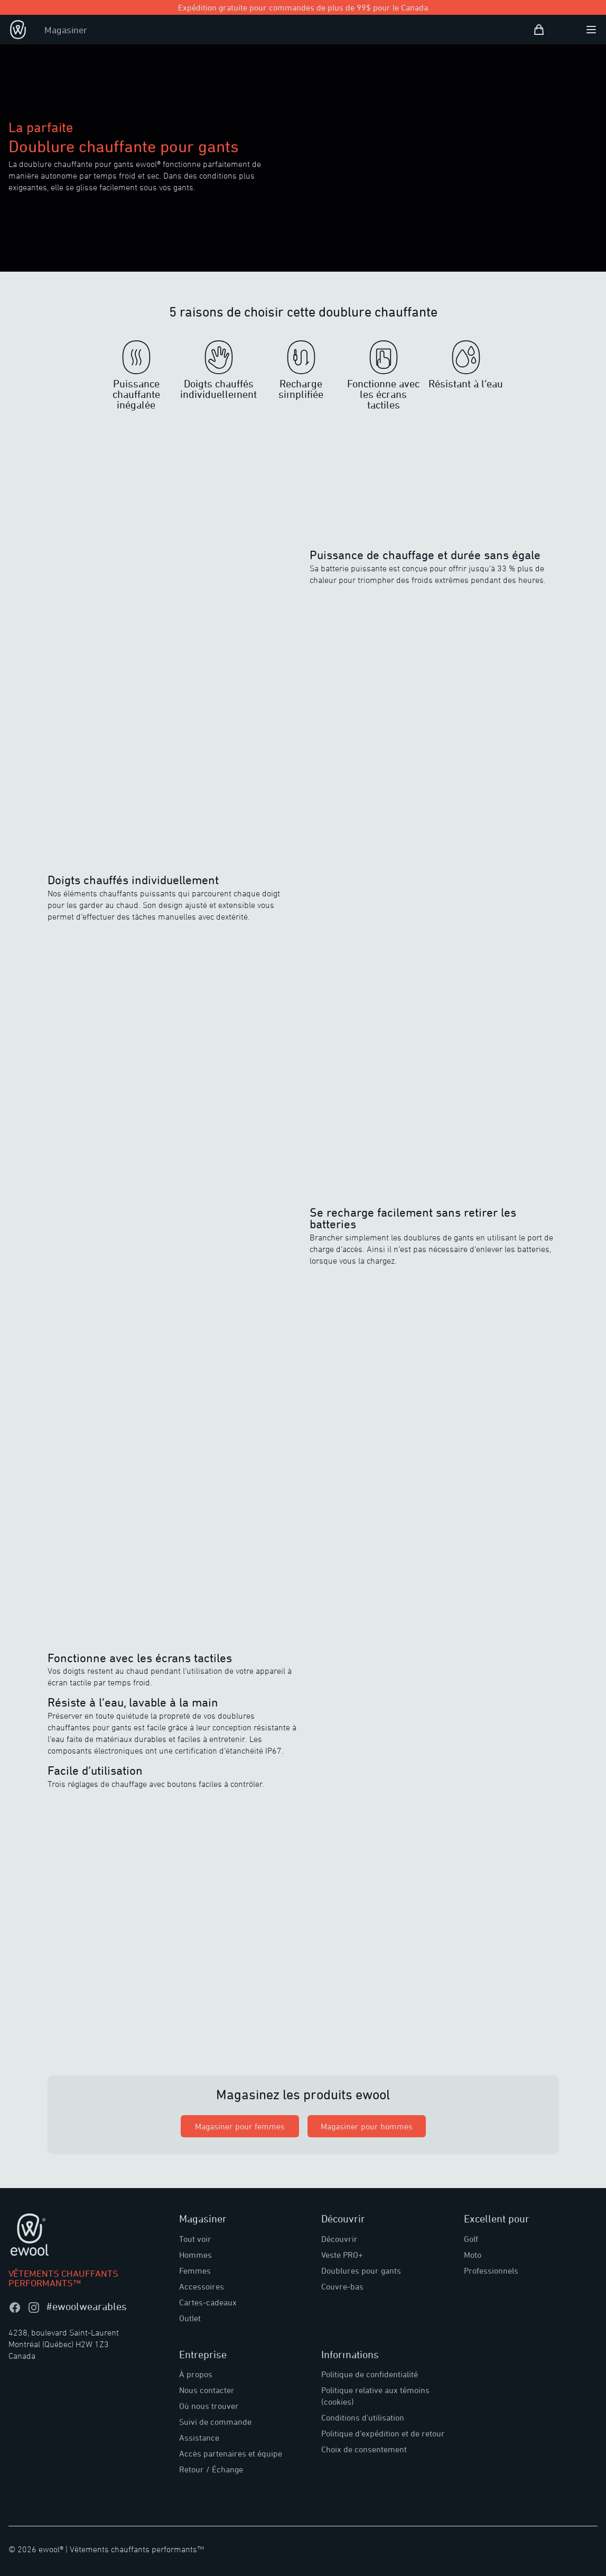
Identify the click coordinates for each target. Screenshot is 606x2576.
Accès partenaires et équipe (230, 2453)
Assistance (199, 2437)
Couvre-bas (342, 2286)
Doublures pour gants (361, 2270)
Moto (472, 2254)
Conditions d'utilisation (362, 2417)
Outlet (190, 2318)
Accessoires (201, 2286)
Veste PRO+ (342, 2254)
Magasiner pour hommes (367, 2126)
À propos (195, 2374)
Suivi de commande (215, 2421)
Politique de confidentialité (369, 2374)
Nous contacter (207, 2390)
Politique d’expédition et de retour (383, 2433)
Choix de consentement (364, 2449)
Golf (471, 2239)
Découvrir (339, 2239)
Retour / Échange (211, 2469)
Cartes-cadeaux (208, 2302)
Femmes (195, 2270)
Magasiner (65, 29)
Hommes (195, 2254)
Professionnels (491, 2270)
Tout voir (195, 2239)
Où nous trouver (209, 2406)
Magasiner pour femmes (240, 2126)
